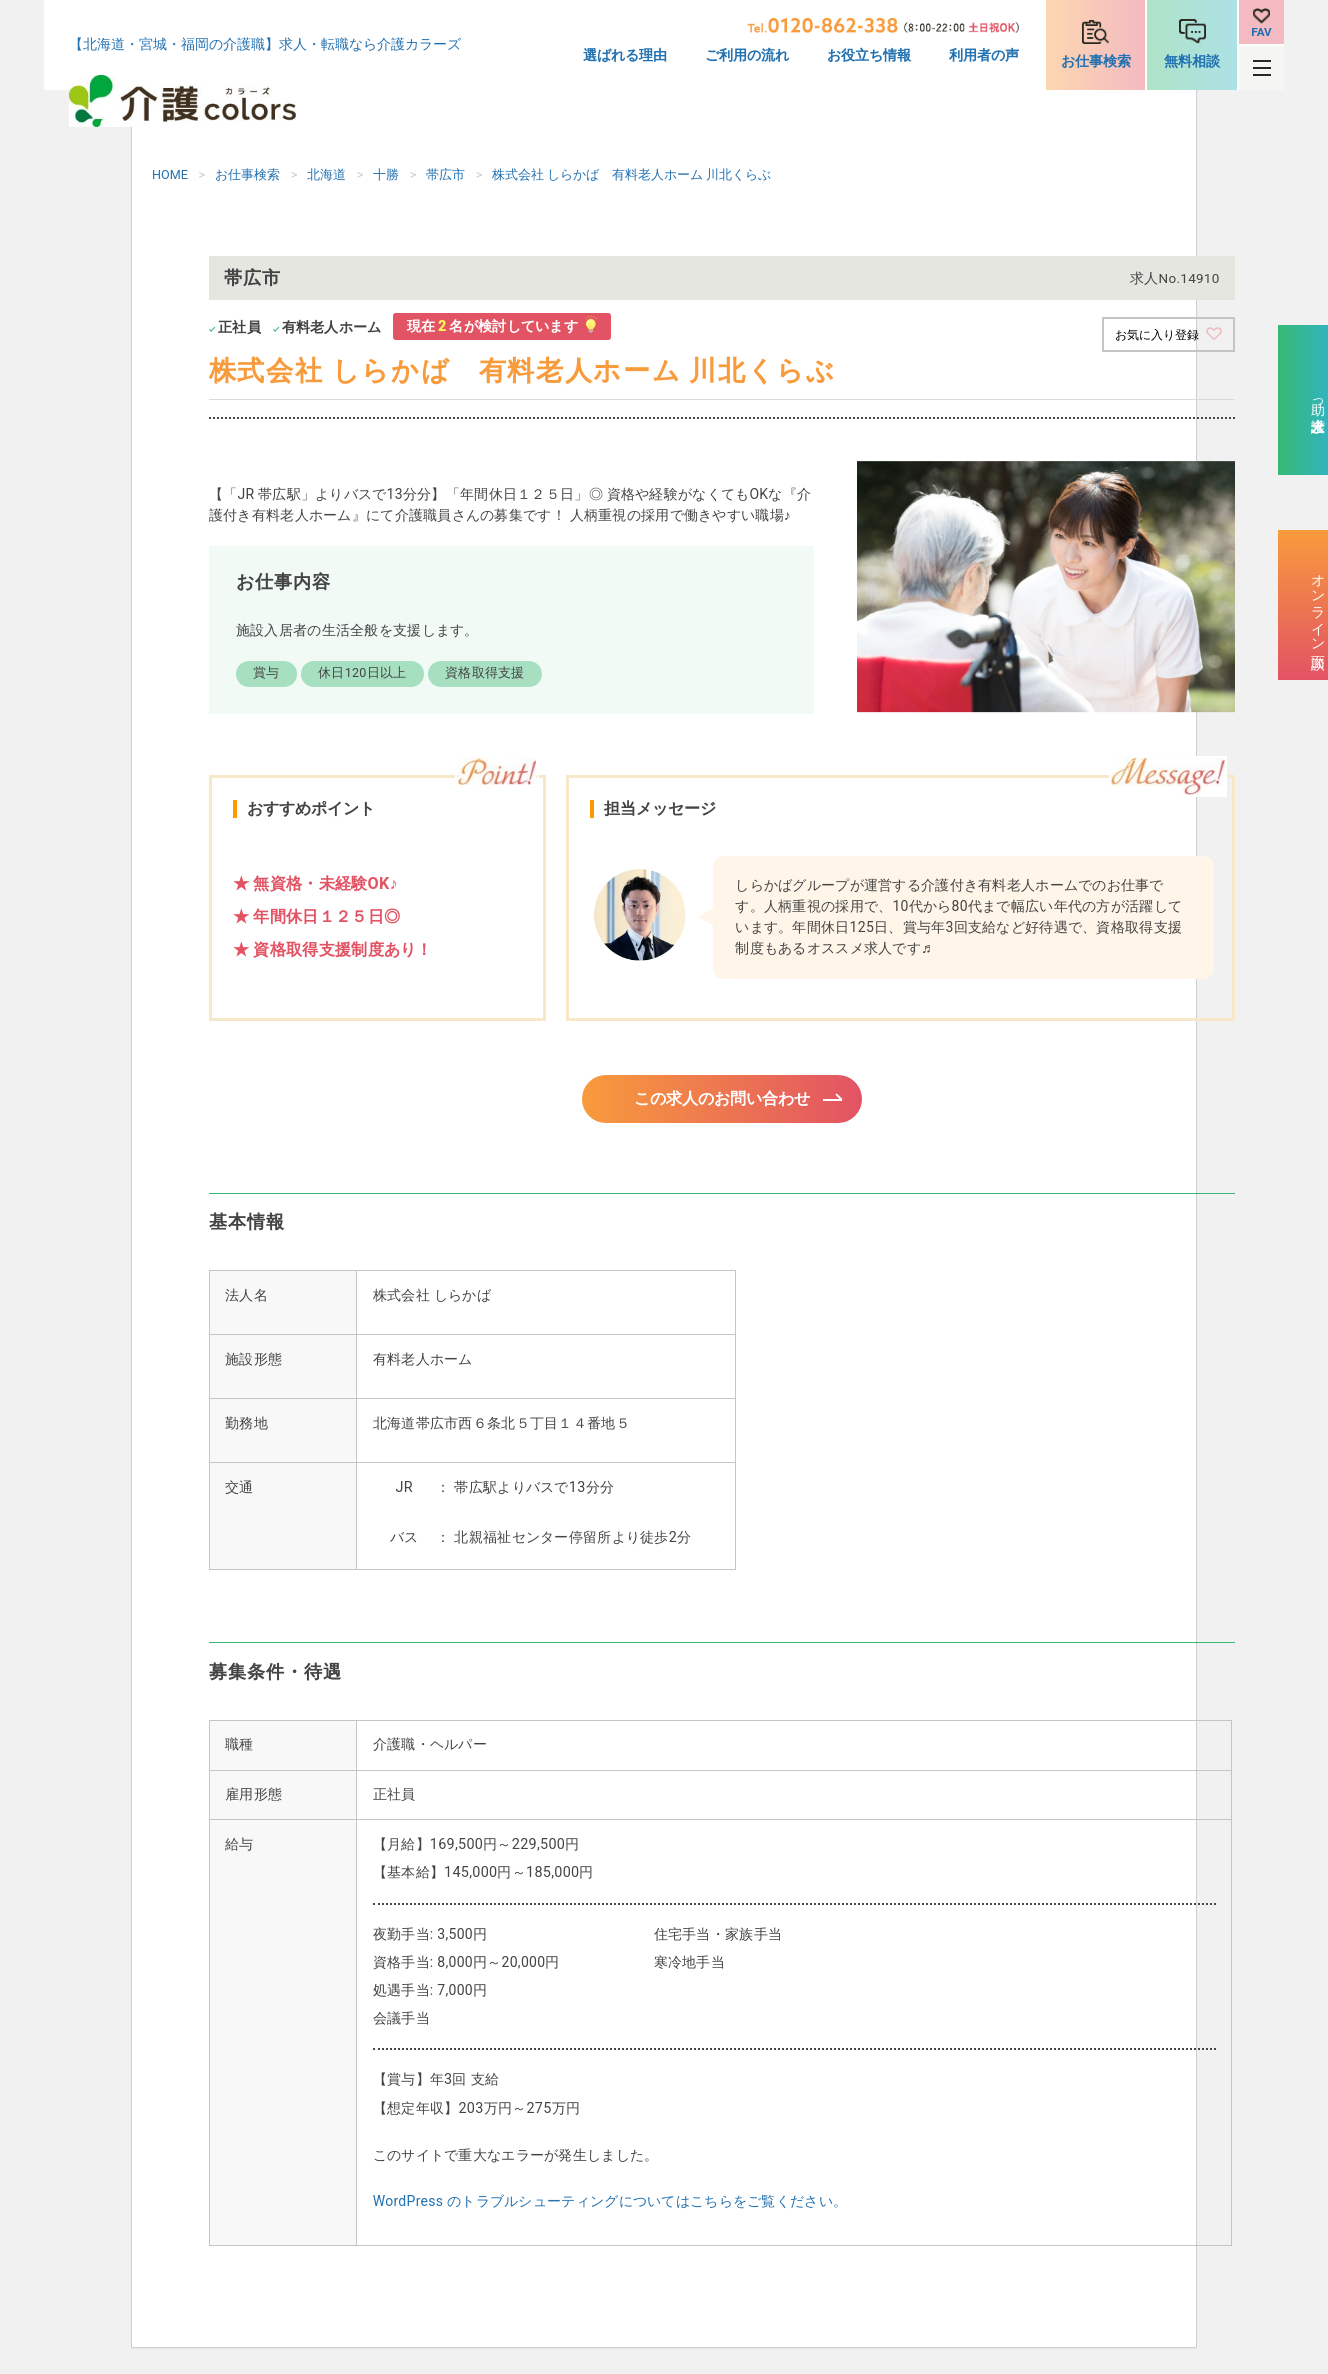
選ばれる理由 (625, 55)
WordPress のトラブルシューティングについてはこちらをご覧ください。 (610, 2207)
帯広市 (445, 174)
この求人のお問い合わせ (722, 1101)
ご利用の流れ (747, 55)
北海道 (326, 174)
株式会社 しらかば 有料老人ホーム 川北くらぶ (631, 174)
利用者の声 (984, 55)
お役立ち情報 (869, 55)
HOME (170, 174)
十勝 (386, 174)
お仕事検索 (1096, 61)
